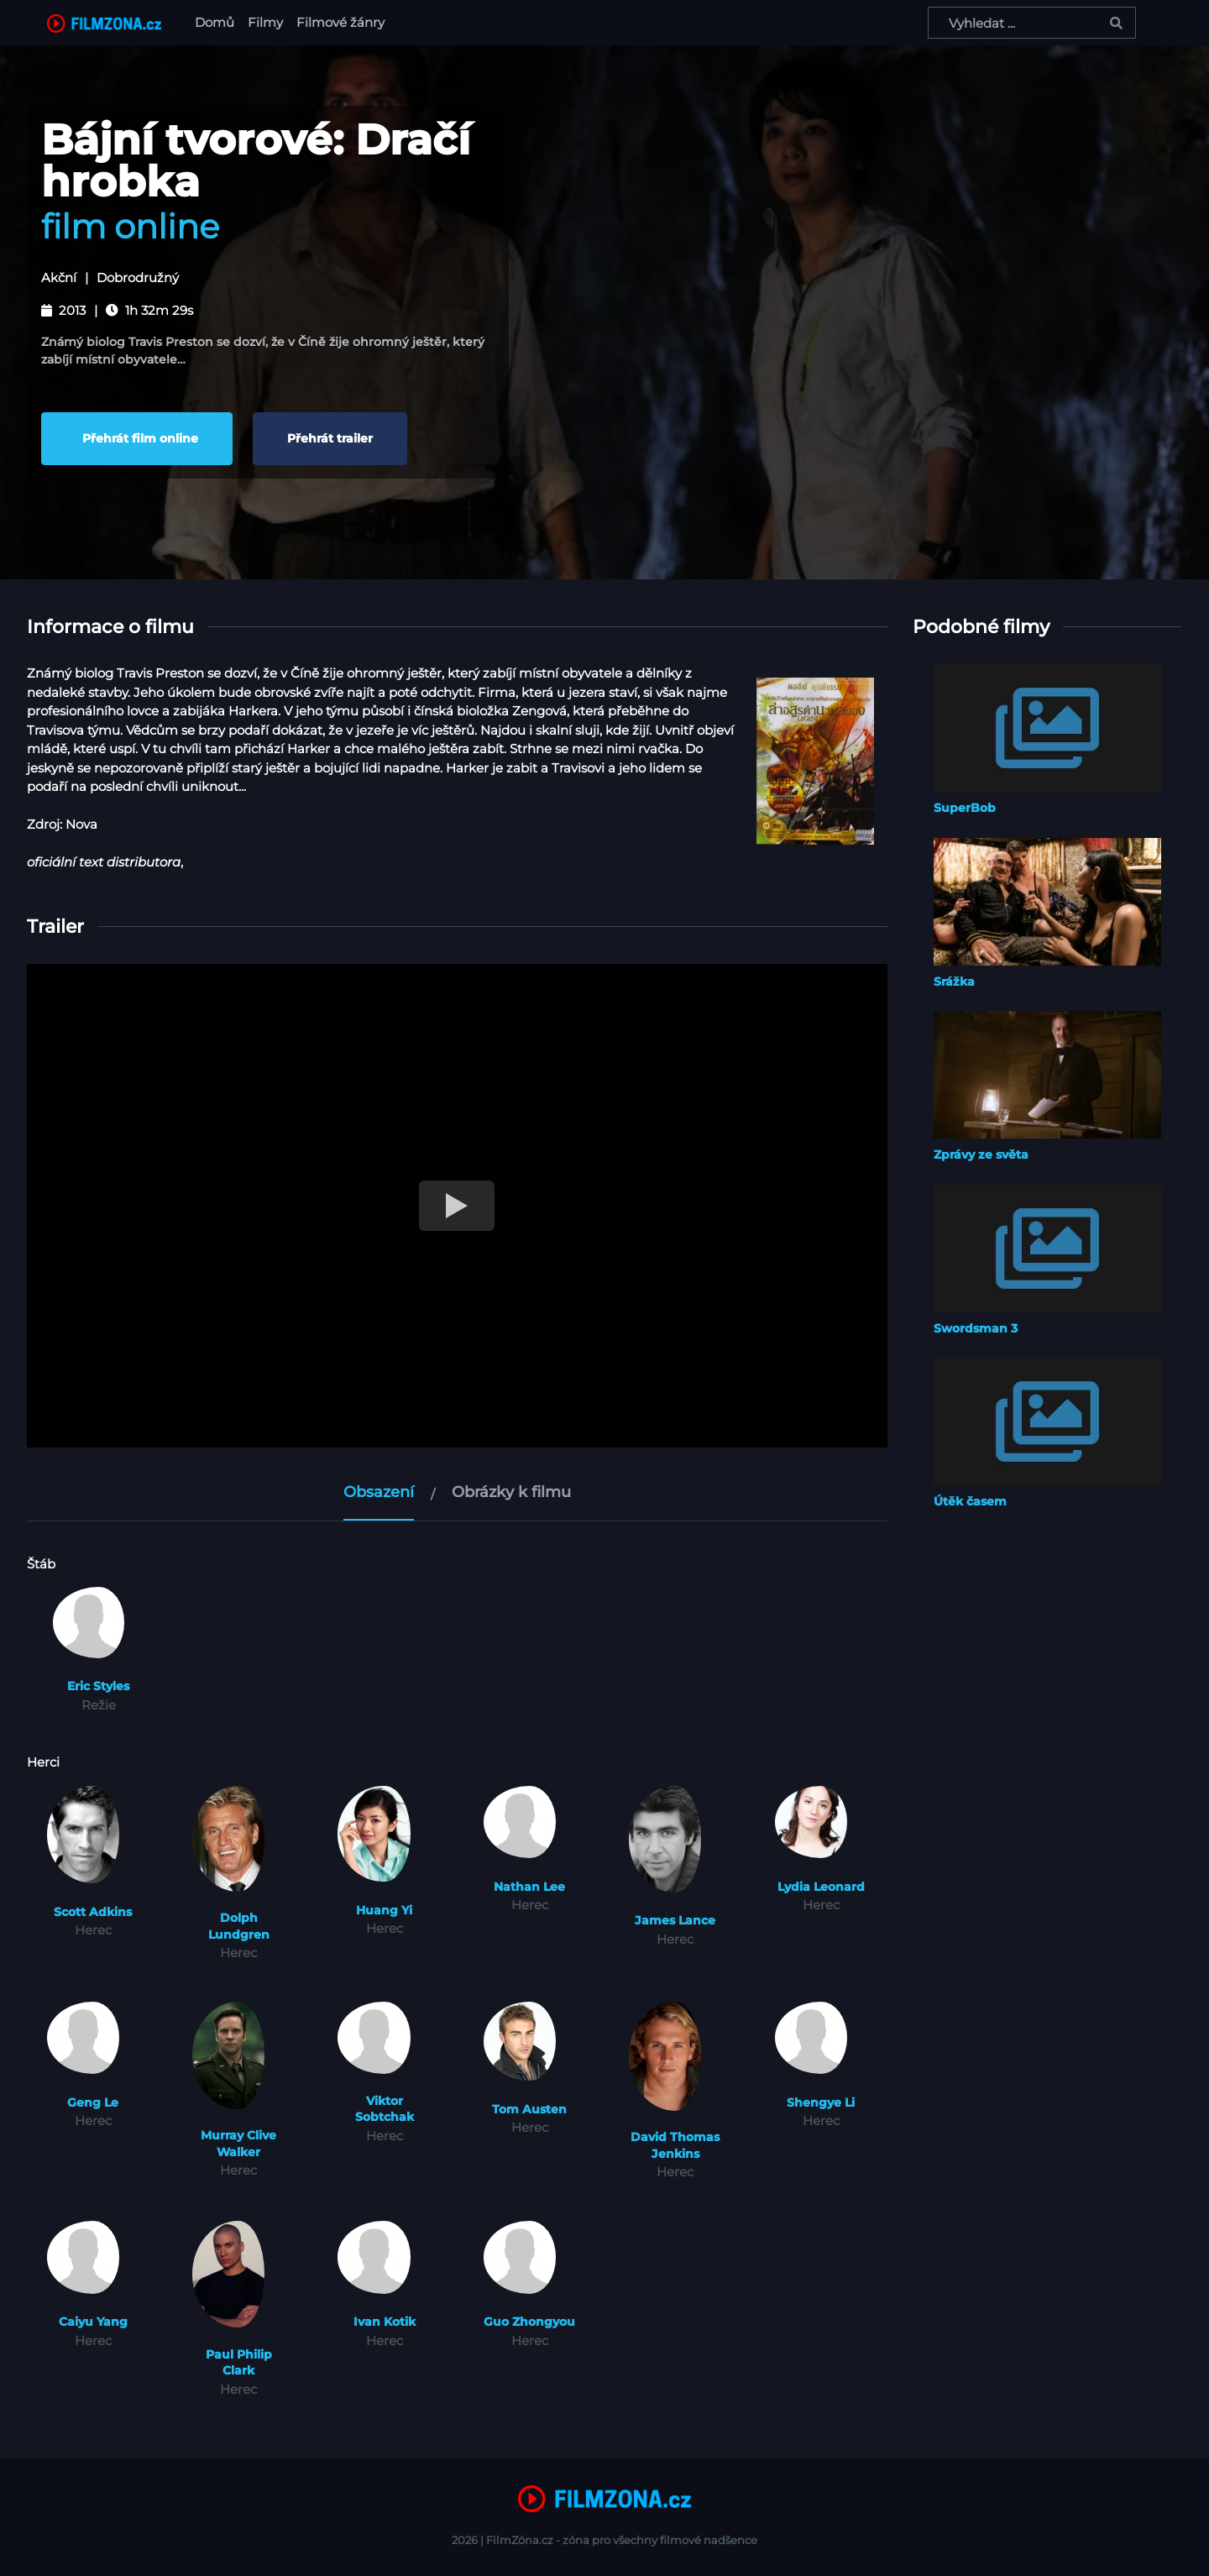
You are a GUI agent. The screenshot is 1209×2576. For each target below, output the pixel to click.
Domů (218, 21)
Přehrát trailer (330, 438)
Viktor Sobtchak (384, 2109)
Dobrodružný (138, 277)
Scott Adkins (93, 1911)
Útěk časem (970, 1501)
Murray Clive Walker (238, 2144)
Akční (58, 277)
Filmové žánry (340, 22)
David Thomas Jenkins (675, 2145)
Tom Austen (529, 2109)
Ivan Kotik (384, 2321)
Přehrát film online (137, 438)
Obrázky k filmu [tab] (511, 1492)
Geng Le (92, 2102)
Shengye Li (821, 2102)
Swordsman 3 (976, 1328)
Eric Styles (98, 1686)
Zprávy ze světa (981, 1154)
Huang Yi (384, 1910)
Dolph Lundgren (239, 1926)
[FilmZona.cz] (104, 23)
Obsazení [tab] (378, 1492)
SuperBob (965, 807)
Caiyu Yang (93, 2321)
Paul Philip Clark (239, 2363)
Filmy (265, 22)
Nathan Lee (529, 1886)
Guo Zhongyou (529, 2321)
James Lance (675, 1920)
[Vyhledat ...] (1032, 23)
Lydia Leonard (821, 1886)
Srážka (954, 981)
